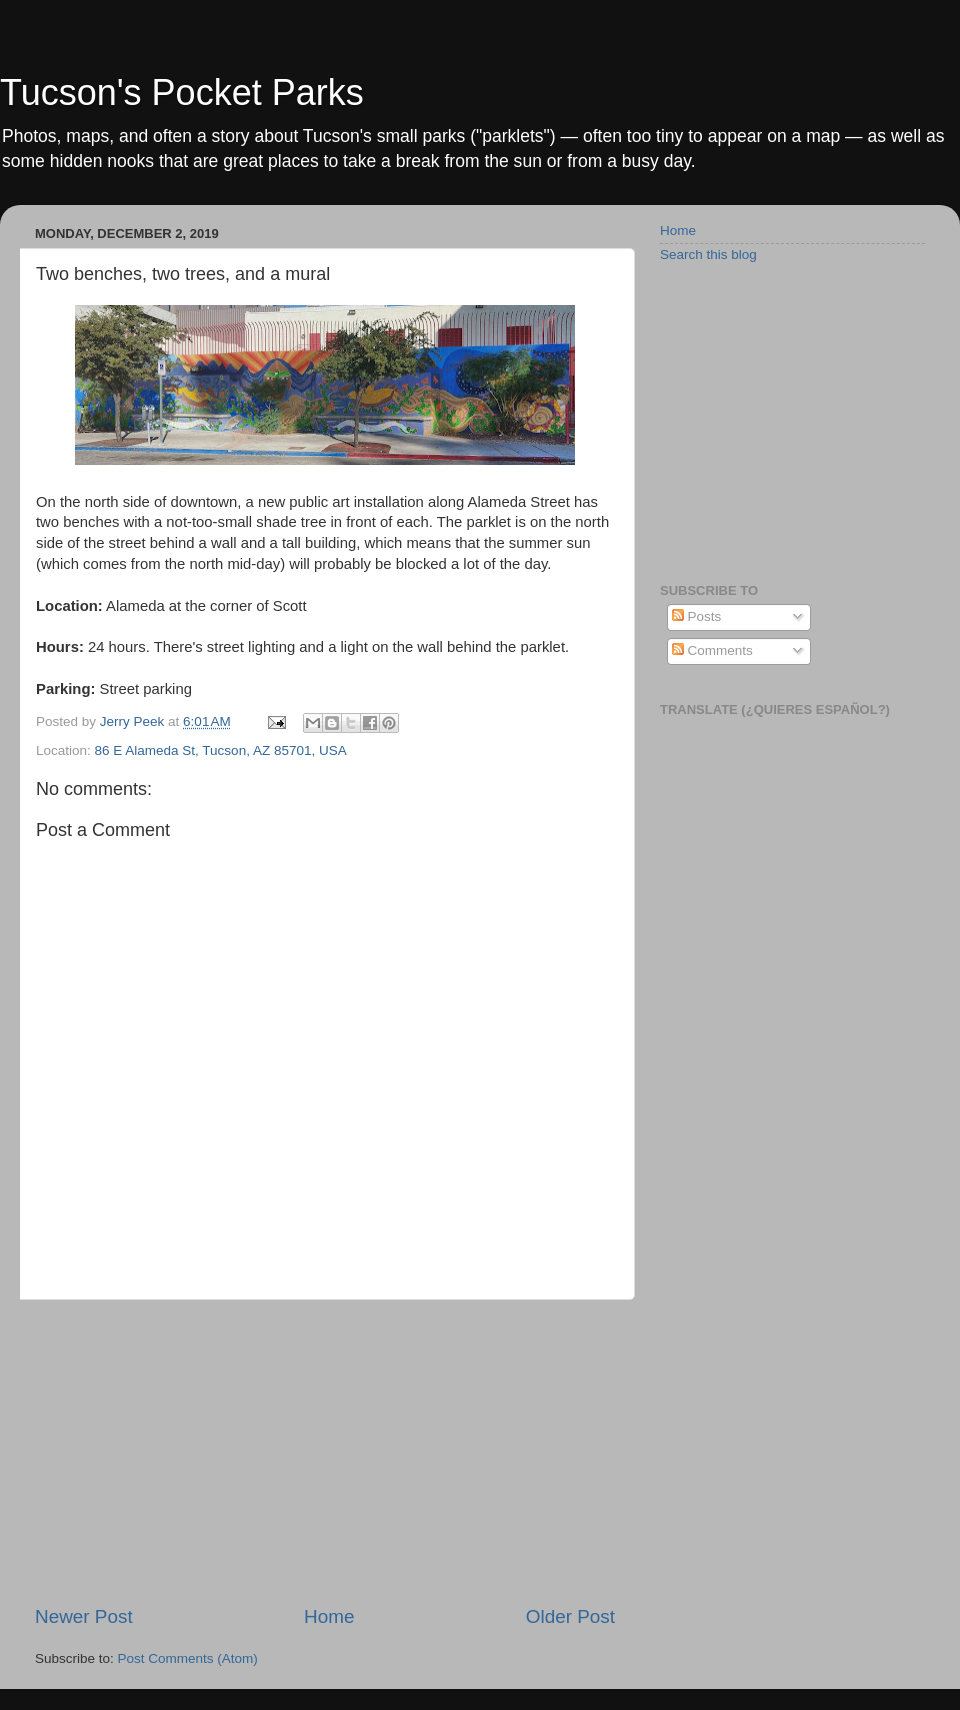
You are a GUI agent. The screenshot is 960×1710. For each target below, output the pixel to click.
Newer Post (84, 1616)
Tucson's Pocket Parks (182, 92)
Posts (697, 616)
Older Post (570, 1616)
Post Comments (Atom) (188, 1658)
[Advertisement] (325, 1452)
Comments (712, 650)
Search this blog (708, 254)
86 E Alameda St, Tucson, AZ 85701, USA (221, 750)
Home (329, 1616)
